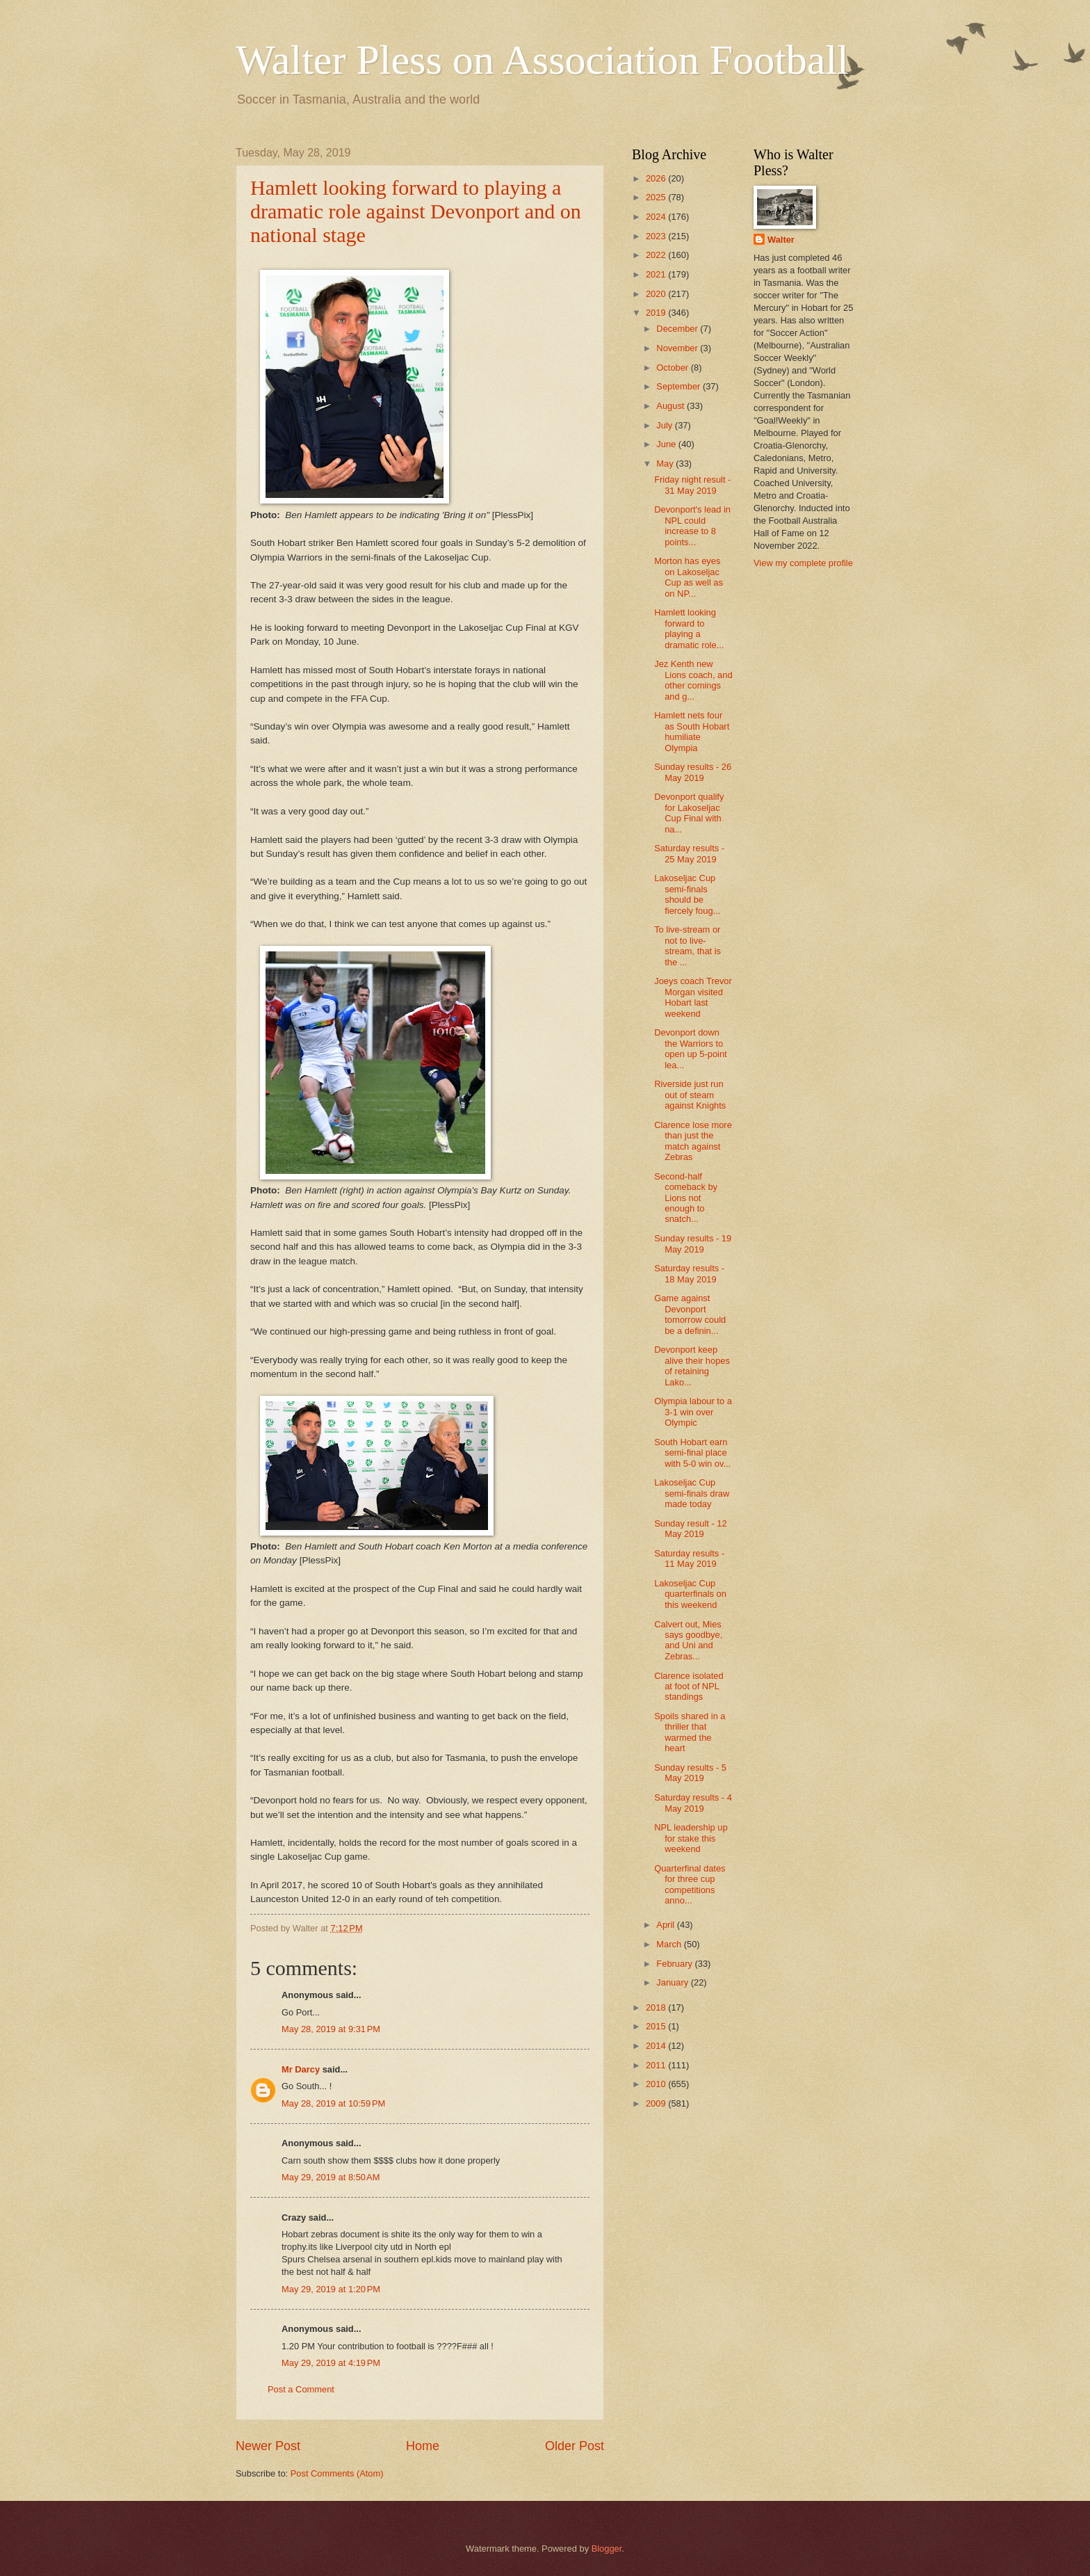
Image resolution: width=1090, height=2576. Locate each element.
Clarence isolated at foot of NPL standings (688, 1686)
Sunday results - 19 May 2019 (692, 1243)
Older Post (574, 2446)
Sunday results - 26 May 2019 (692, 772)
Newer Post (268, 2446)
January (673, 1982)
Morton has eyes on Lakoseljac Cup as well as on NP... (688, 577)
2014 (657, 2045)
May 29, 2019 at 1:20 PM (331, 2289)
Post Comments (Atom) (337, 2473)
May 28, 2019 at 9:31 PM (331, 2029)
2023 (657, 236)
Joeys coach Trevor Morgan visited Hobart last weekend (693, 997)
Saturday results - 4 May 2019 (693, 1802)
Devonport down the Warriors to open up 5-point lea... (690, 1048)
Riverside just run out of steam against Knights (690, 1095)
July (665, 425)
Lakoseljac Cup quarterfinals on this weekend (690, 1594)
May (666, 463)
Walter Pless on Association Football (542, 60)
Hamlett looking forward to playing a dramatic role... (689, 628)
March (669, 1944)
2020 (657, 294)
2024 (657, 216)
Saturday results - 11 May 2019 (689, 1558)
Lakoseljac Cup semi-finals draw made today (691, 1493)
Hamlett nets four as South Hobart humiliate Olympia (691, 731)
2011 (657, 2065)
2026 (657, 178)
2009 (657, 2103)
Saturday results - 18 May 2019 (689, 1273)
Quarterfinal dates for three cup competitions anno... (689, 1884)
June (667, 444)
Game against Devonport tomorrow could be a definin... (690, 1314)
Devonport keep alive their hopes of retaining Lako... (692, 1365)
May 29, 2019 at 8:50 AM (331, 2177)
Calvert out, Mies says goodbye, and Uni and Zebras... (688, 1640)
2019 (657, 312)
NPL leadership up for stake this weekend (690, 1838)
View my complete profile (803, 563)
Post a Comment (301, 2389)
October (673, 367)
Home (422, 2446)
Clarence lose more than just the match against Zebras (693, 1141)
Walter (781, 239)
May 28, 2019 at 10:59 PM (333, 2103)
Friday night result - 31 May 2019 (692, 484)
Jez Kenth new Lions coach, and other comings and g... (693, 680)
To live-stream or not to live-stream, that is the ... (687, 945)
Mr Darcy (301, 2069)
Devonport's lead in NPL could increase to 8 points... (692, 525)
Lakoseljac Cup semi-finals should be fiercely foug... (687, 894)
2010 (657, 2084)
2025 (657, 197)
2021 (657, 274)
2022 (657, 255)
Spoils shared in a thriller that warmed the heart (689, 1732)
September (679, 386)
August (671, 406)
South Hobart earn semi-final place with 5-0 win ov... (692, 1453)
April (666, 1924)
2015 (657, 2026)
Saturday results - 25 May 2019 (689, 853)
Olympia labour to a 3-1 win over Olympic (693, 1412)
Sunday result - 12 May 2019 (690, 1528)
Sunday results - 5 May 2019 (690, 1772)
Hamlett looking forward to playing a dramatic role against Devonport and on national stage (415, 211)
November (678, 348)
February (675, 1963)
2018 (657, 2007)
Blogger (607, 2548)
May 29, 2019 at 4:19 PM (331, 2363)
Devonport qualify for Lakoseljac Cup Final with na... (689, 812)
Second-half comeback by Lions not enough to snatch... (685, 1198)
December (678, 328)
